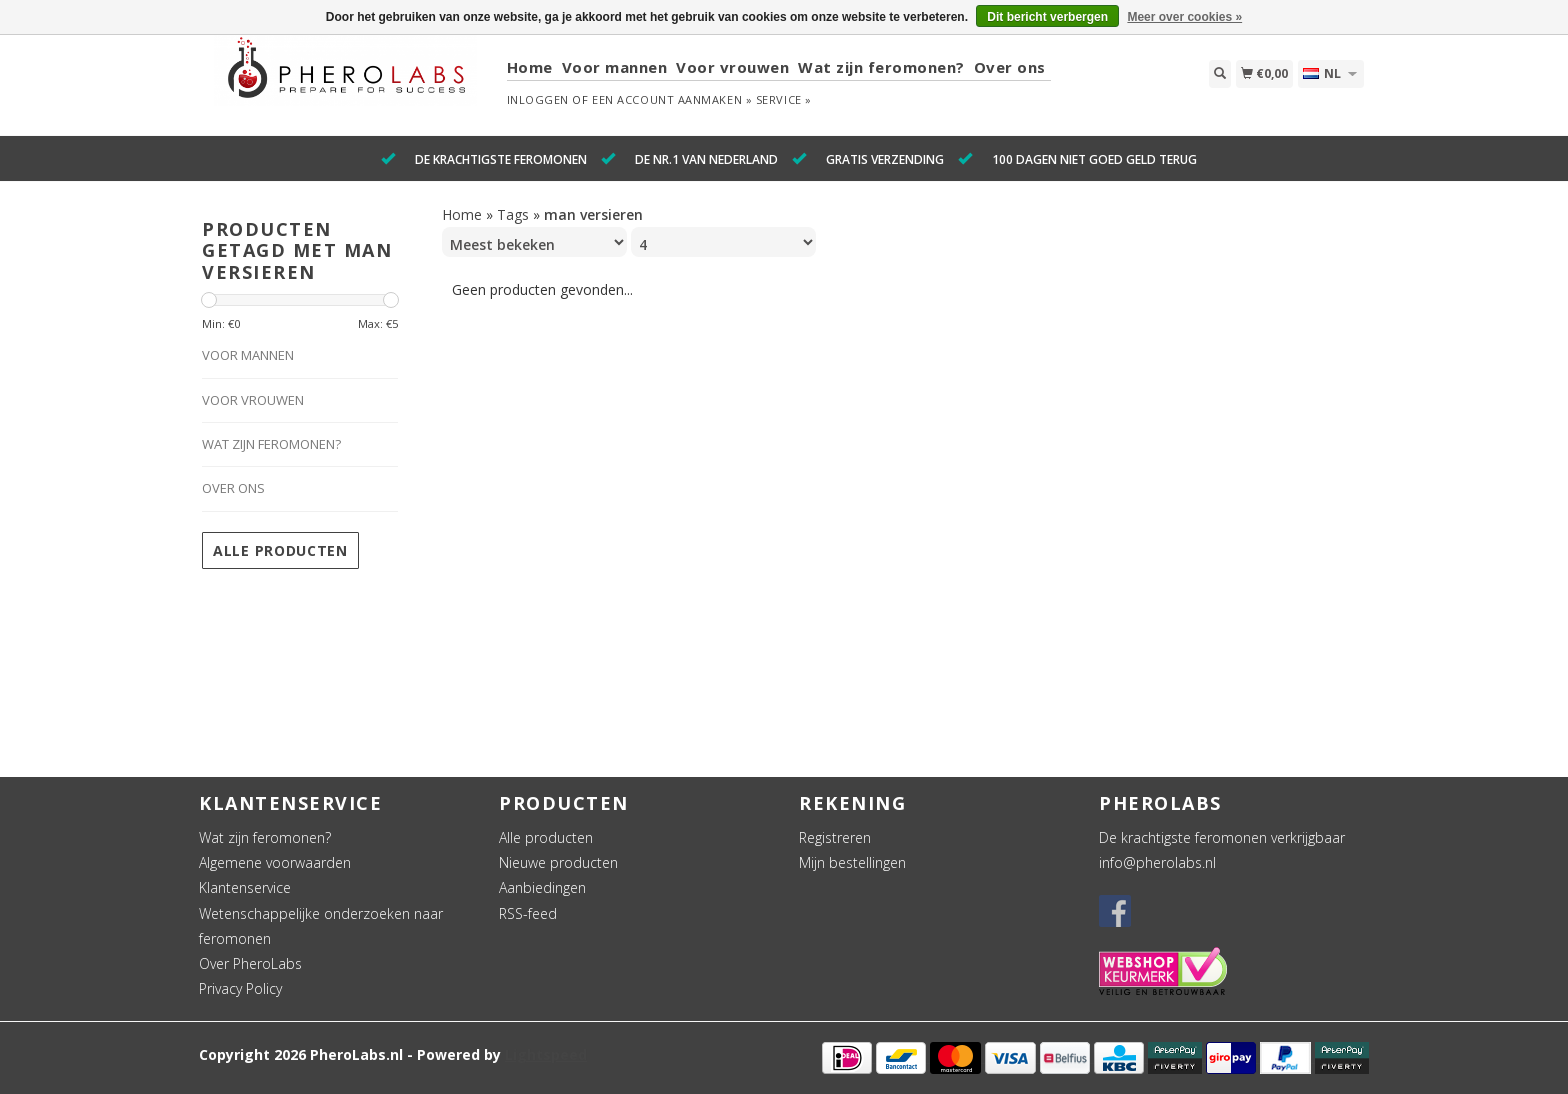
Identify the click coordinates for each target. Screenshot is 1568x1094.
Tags (513, 214)
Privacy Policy (240, 988)
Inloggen (538, 99)
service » (784, 99)
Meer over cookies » (1184, 17)
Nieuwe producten (558, 862)
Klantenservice (245, 887)
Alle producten (280, 550)
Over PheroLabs (250, 963)
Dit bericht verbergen (1047, 17)
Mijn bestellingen (852, 862)
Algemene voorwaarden (275, 862)
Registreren (835, 837)
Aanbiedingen (542, 887)
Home (530, 67)
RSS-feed (528, 913)
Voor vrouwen (732, 67)
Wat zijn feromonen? (881, 67)
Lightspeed (546, 1054)
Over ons (1010, 67)
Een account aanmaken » (672, 99)
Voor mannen (615, 67)
